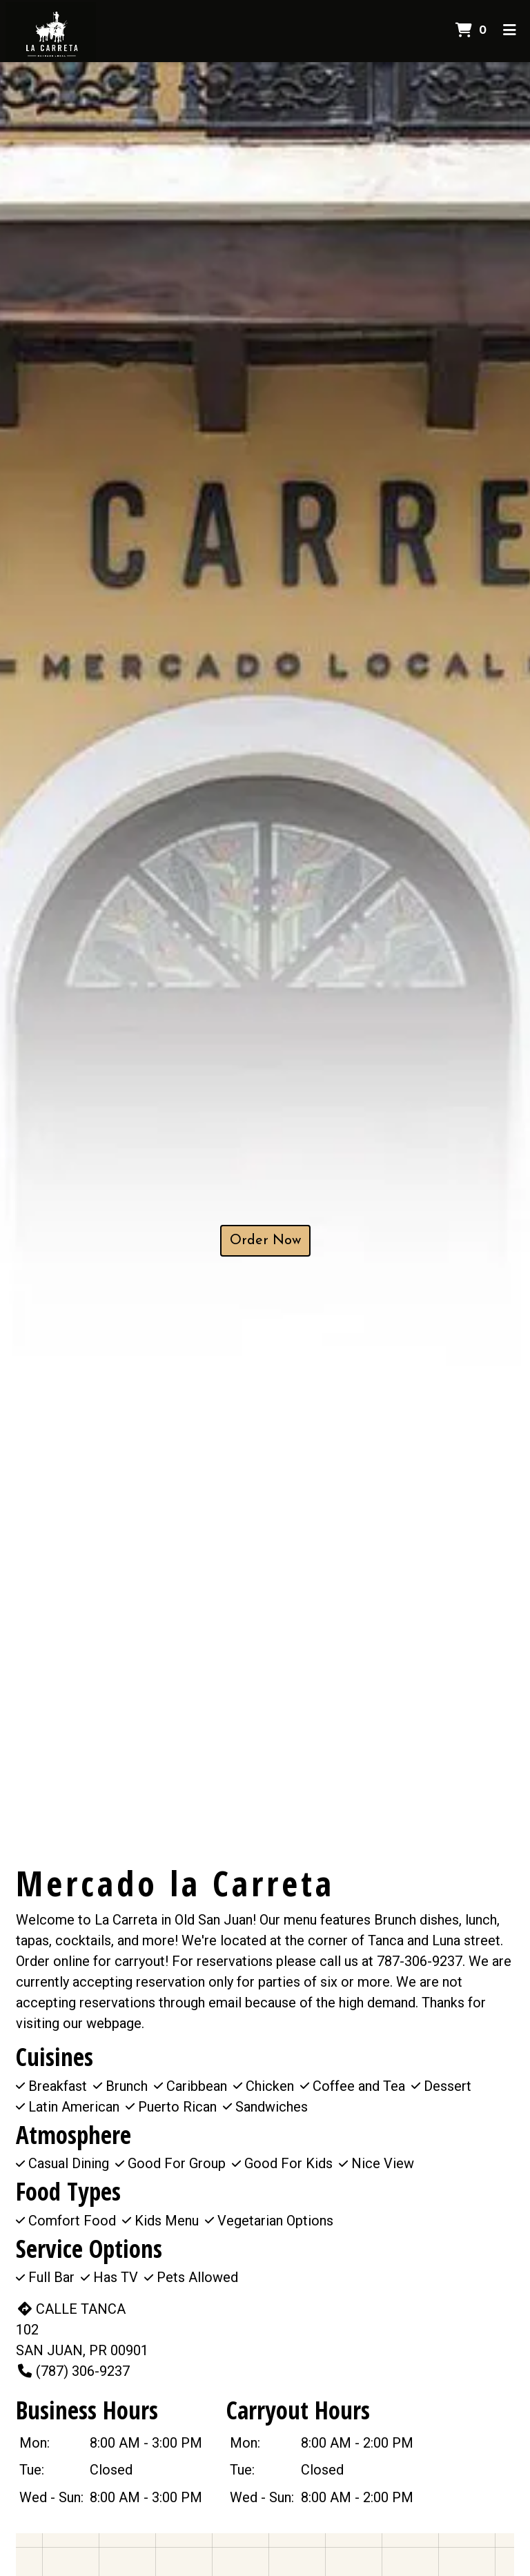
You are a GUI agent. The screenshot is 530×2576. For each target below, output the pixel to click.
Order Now (265, 1241)
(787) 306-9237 (73, 2371)
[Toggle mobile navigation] (509, 31)
